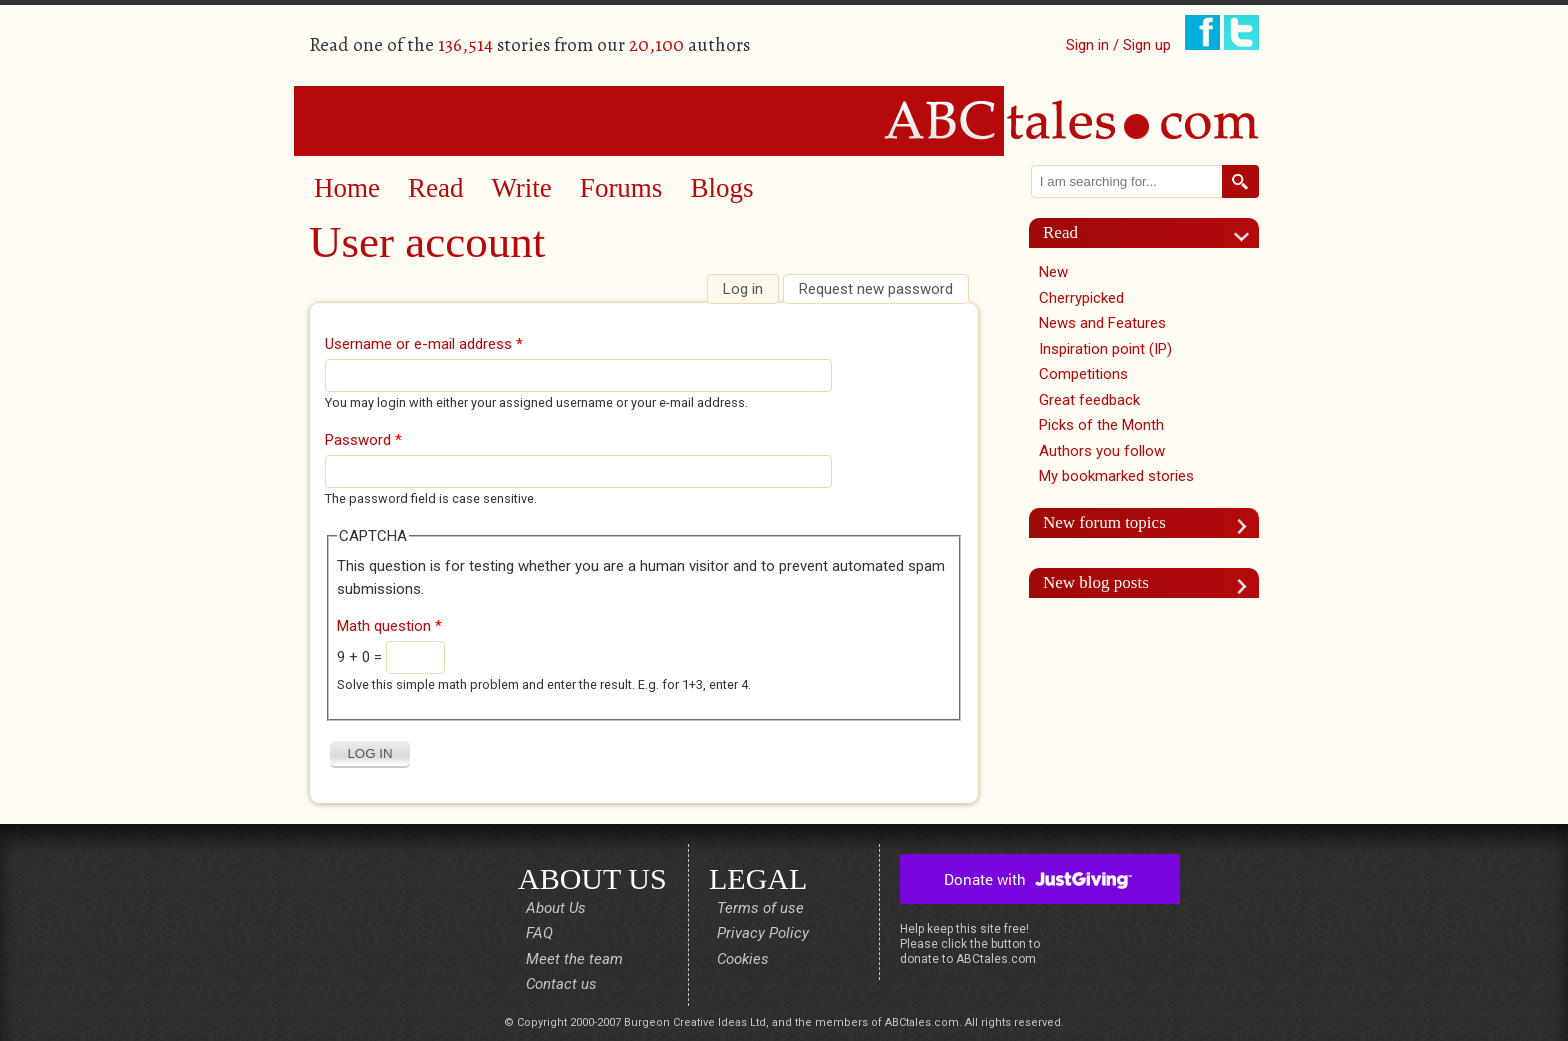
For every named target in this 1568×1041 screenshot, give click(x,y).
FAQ (539, 933)
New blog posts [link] (1096, 582)
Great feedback (1089, 400)
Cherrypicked (1081, 298)
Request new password (876, 289)
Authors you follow (1102, 451)
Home (347, 188)
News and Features (1102, 323)
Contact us (561, 984)
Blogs (721, 188)
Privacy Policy (763, 933)
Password (363, 440)
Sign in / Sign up (1118, 45)
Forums (621, 188)
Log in (750, 289)
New (1053, 272)
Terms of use (760, 908)
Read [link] (1060, 232)
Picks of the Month (1101, 425)
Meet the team (574, 959)
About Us (556, 908)
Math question (389, 626)
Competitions (1083, 374)
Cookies (743, 959)
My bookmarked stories (1116, 476)
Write (521, 188)
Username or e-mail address (424, 344)
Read (435, 188)
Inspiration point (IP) (1105, 349)
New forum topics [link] (1104, 522)
